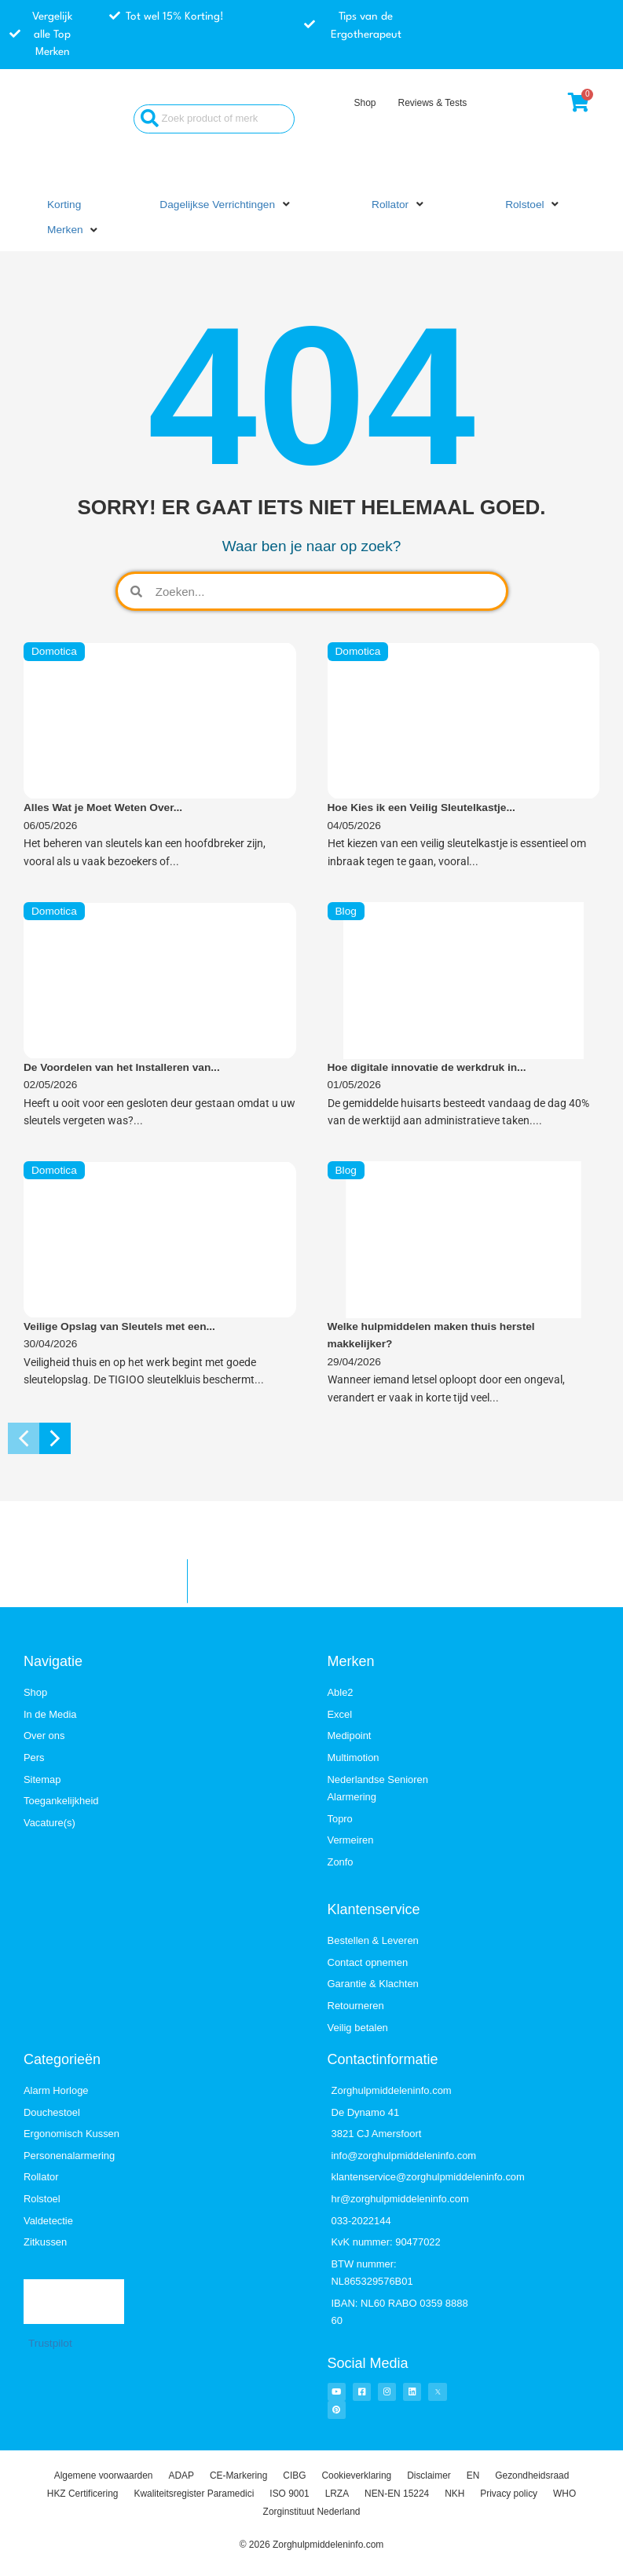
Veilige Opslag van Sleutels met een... (119, 1326)
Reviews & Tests (432, 102)
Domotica (54, 651)
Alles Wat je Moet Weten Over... (103, 807)
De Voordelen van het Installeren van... (122, 1067)
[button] (226, 205)
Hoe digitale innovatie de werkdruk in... (427, 1067)
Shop (365, 102)
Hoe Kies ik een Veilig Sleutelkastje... (421, 807)
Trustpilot (50, 2343)
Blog (346, 911)
